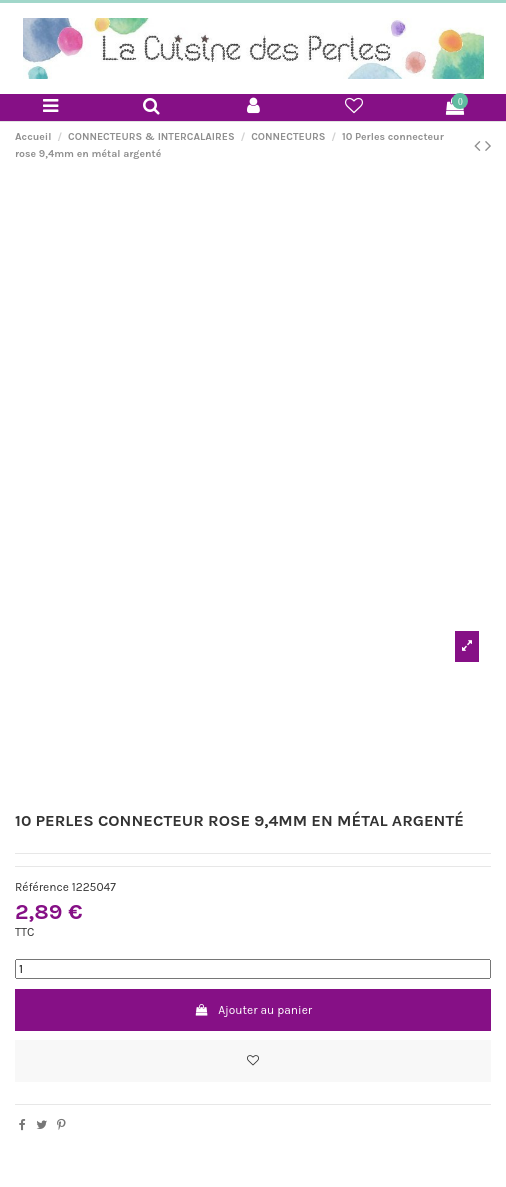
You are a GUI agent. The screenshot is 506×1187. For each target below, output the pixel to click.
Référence (42, 887)
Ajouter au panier (253, 1010)
